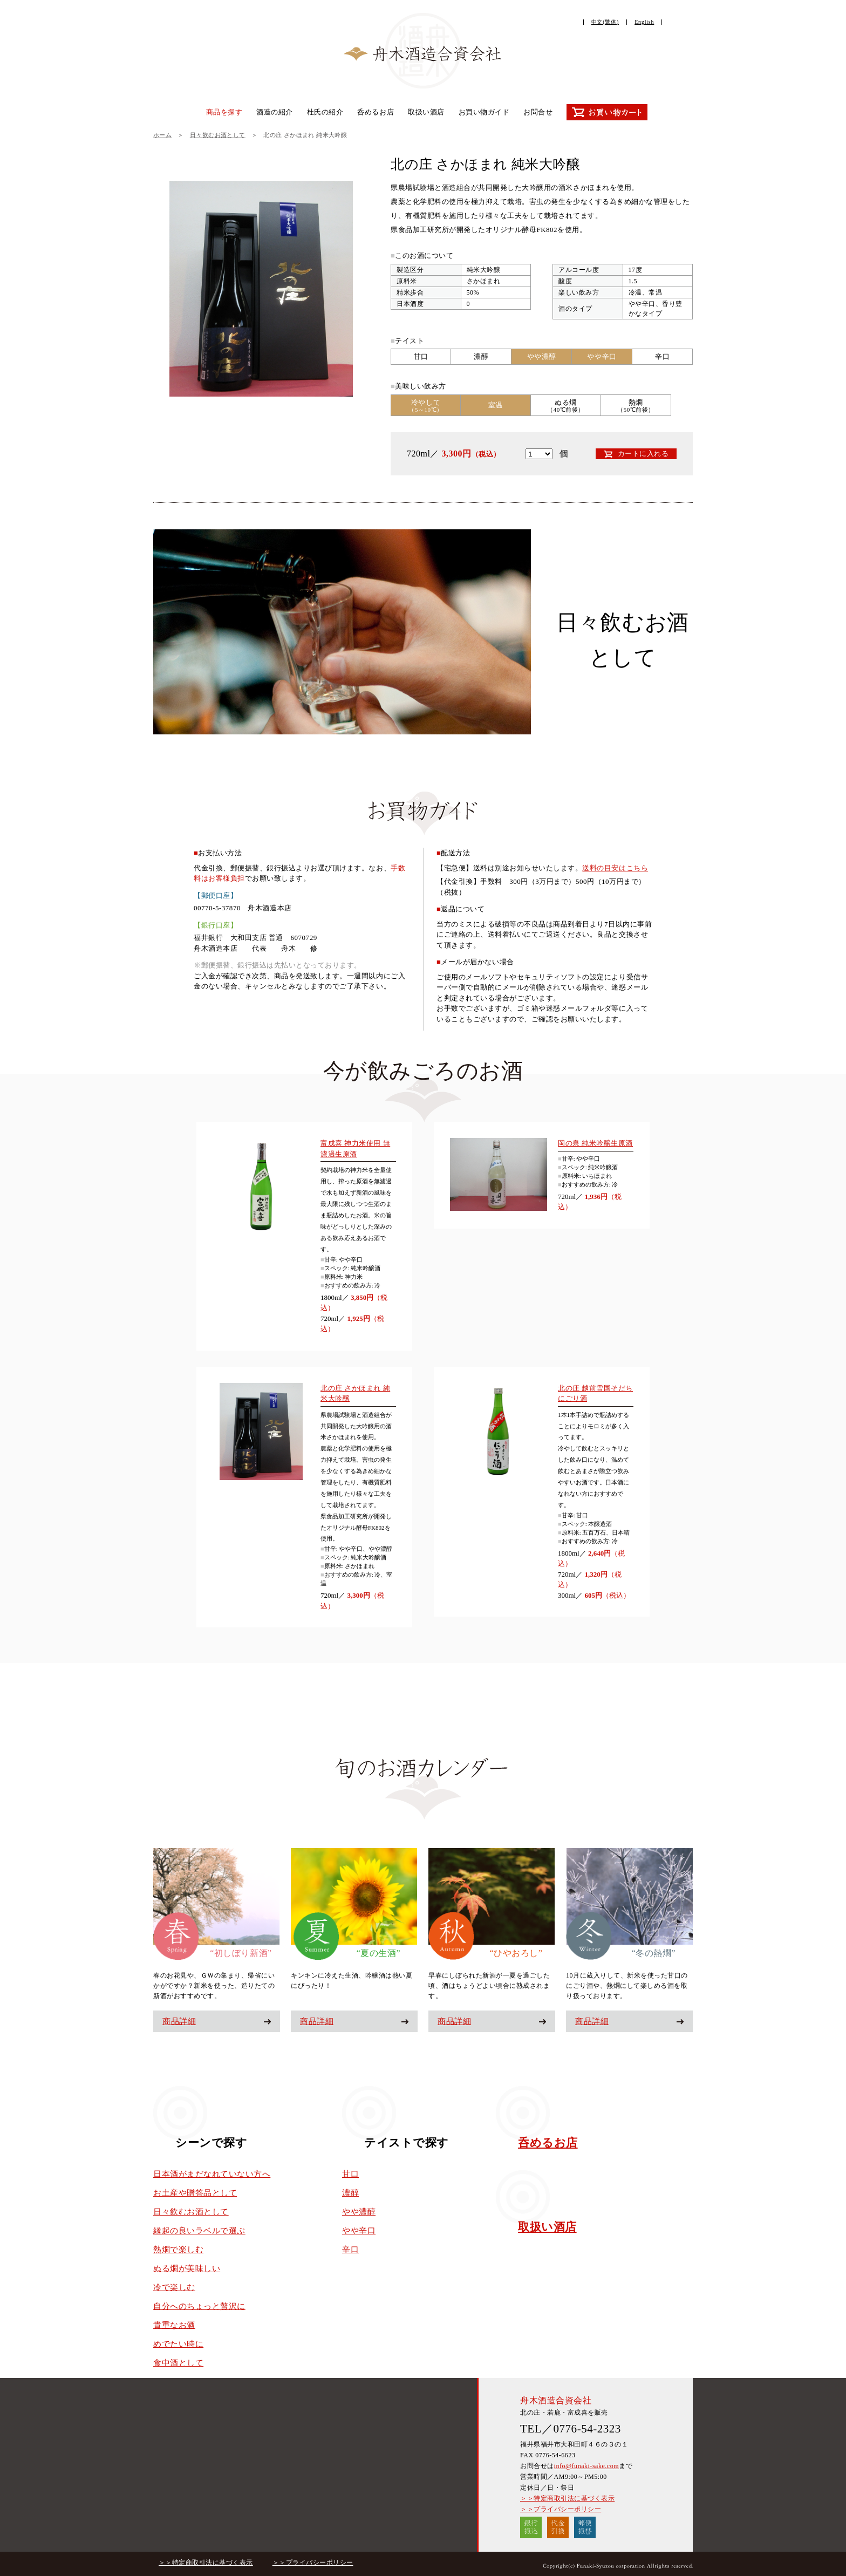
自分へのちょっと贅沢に (199, 2306)
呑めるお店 (375, 112)
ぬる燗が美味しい (186, 2268)
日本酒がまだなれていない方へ (211, 2174)
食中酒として (178, 2363)
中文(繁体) (605, 22)
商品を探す (224, 112)
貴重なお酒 (174, 2325)
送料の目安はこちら (615, 868)
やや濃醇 (359, 2211)
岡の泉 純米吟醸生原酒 (595, 1143)
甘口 (350, 2174)
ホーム (162, 135)
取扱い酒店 (426, 112)
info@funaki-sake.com (586, 2466)
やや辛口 (359, 2230)
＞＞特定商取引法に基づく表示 (567, 2498)
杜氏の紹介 (325, 112)
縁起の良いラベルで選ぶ (199, 2230)
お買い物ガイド (484, 112)
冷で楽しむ (174, 2287)
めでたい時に (178, 2344)
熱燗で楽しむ (178, 2249)
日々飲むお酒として (217, 135)
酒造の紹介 (274, 112)
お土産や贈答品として (195, 2193)
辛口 (350, 2249)
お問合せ (537, 112)
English (644, 22)
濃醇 (350, 2193)
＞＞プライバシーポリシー (560, 2509)
